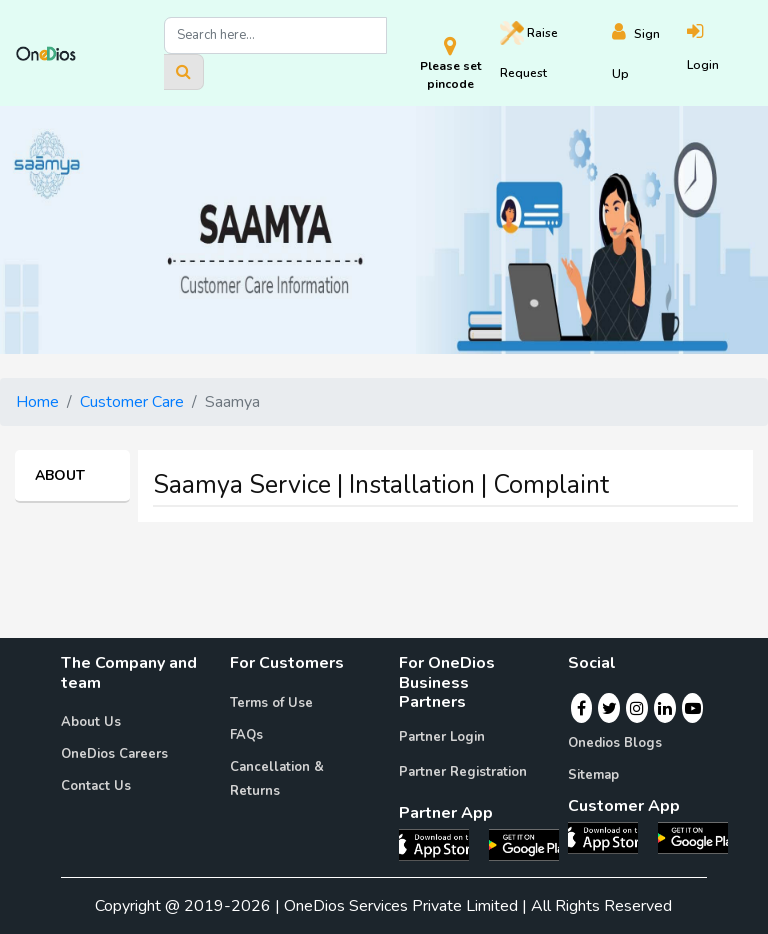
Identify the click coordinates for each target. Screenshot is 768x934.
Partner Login (442, 737)
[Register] (650, 53)
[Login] (719, 53)
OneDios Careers (114, 754)
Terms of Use (271, 703)
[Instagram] (637, 708)
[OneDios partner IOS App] (442, 844)
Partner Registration (463, 772)
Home (37, 402)
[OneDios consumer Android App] (693, 837)
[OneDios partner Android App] (524, 844)
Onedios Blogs (615, 743)
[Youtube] (693, 708)
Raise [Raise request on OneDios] (529, 51)
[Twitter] (609, 708)
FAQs (246, 735)
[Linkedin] (665, 708)
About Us (91, 722)
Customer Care (132, 402)
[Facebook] (581, 708)
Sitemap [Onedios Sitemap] (593, 775)
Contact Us (96, 786)
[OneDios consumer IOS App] (611, 837)
